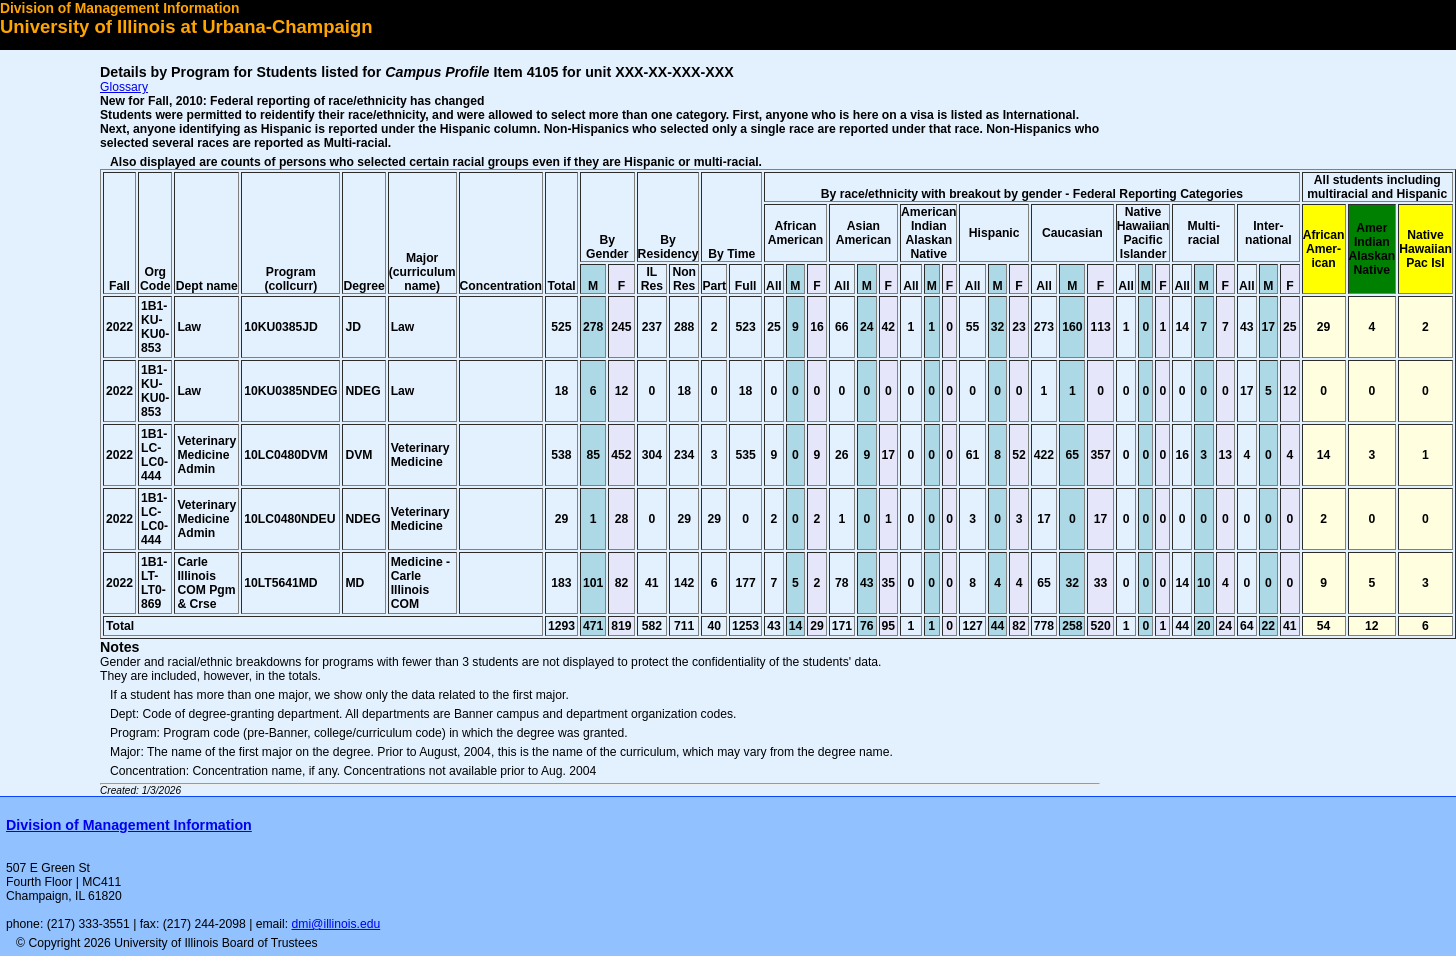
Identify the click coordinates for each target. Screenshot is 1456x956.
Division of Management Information (119, 8)
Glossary (124, 87)
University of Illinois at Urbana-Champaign (186, 26)
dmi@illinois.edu (336, 924)
